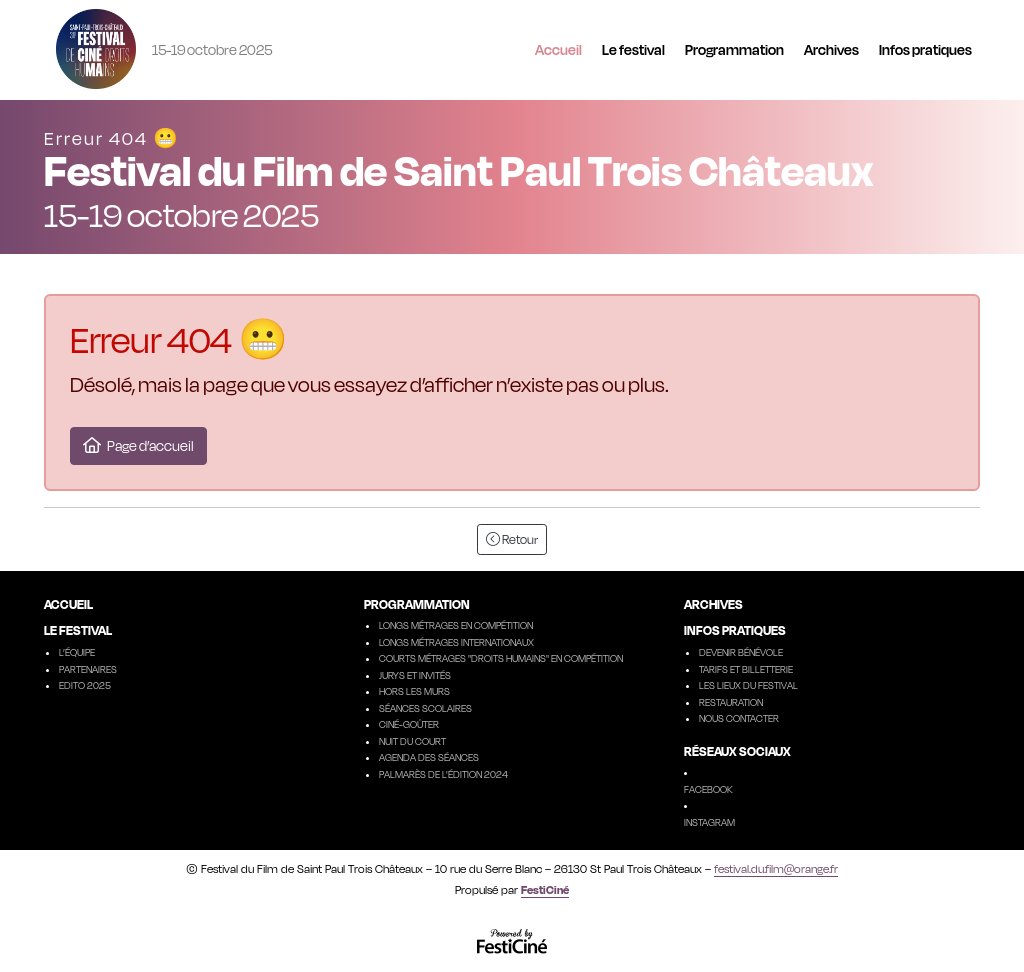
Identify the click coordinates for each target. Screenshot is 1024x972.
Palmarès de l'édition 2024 (443, 774)
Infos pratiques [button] (925, 49)
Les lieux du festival (748, 685)
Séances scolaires (425, 708)
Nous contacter (739, 718)
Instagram (709, 822)
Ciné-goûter (409, 724)
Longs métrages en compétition (456, 625)
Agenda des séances (429, 757)
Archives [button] (831, 49)
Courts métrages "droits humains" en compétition (501, 658)
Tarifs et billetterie (746, 669)
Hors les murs (414, 691)
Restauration (731, 702)
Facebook (708, 789)
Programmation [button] (734, 49)
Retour (512, 539)
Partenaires (88, 669)
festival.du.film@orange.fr (776, 869)
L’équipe (77, 652)
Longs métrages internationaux (456, 642)
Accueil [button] (558, 49)
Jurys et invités (415, 675)
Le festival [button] (633, 49)
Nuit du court (412, 741)
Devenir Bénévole (741, 652)
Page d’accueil (138, 445)
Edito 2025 (85, 685)
